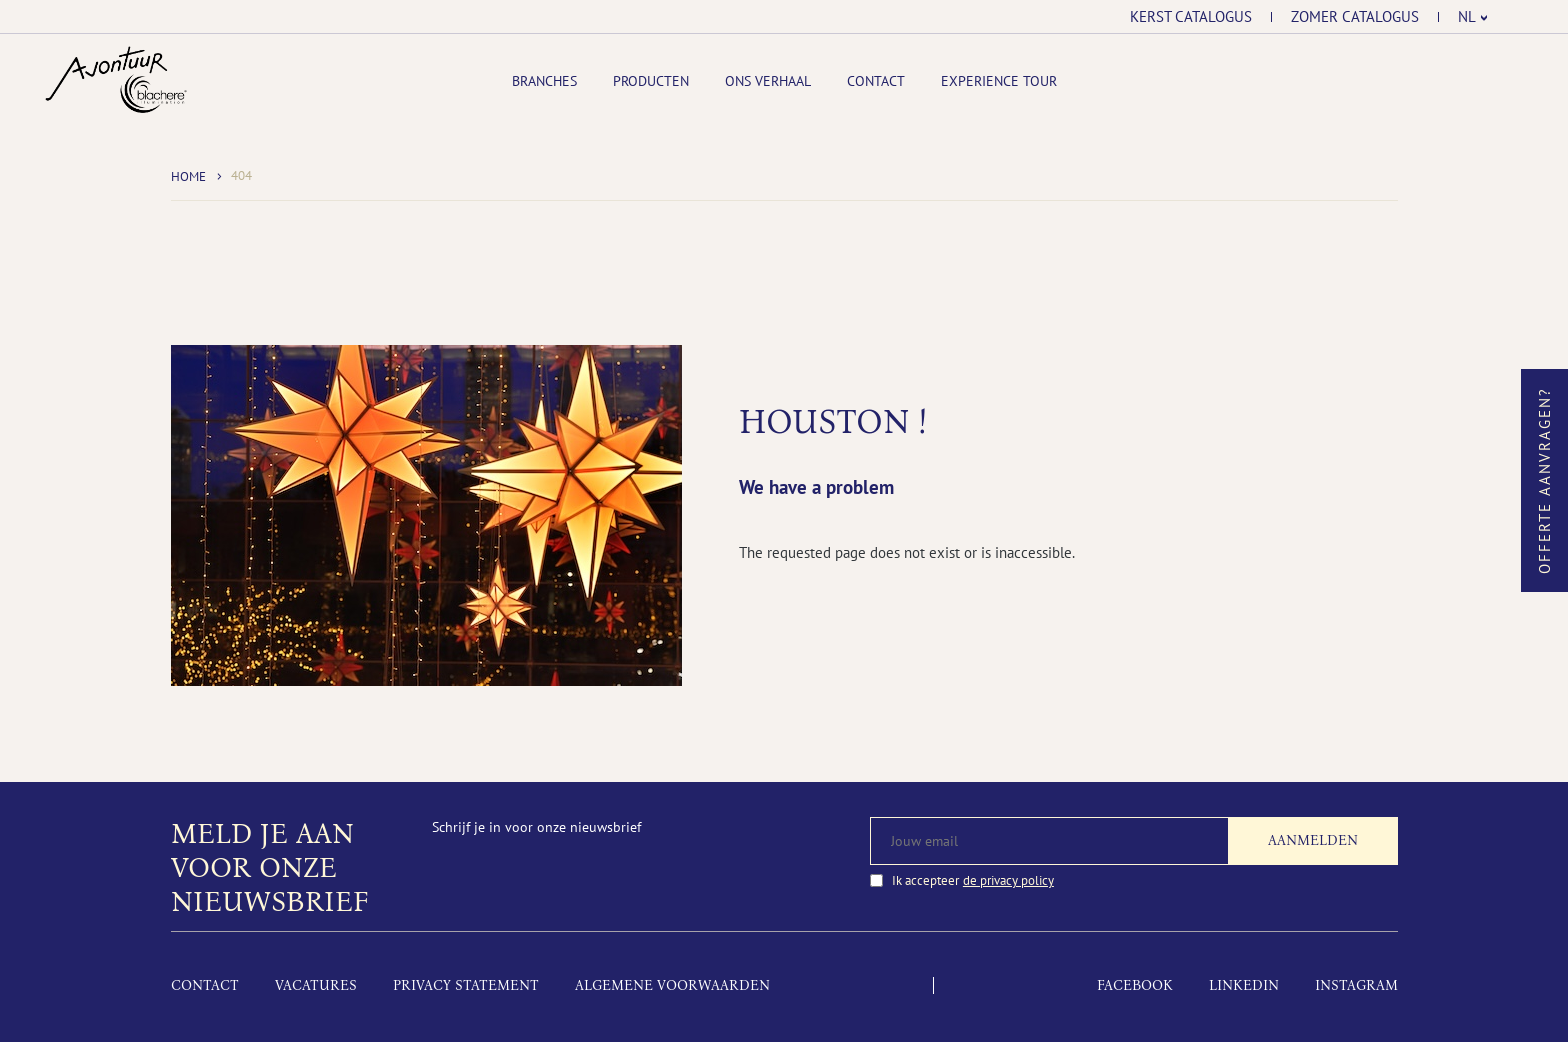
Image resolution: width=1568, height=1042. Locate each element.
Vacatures (316, 985)
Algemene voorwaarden (672, 985)
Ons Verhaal (768, 81)
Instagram (1356, 985)
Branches (544, 81)
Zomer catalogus (1355, 17)
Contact (876, 81)
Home (188, 176)
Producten (651, 81)
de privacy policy (1008, 880)
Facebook (1135, 985)
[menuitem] (1473, 17)
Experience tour (999, 81)
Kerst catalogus (1191, 17)
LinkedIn (1244, 985)
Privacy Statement (466, 985)
